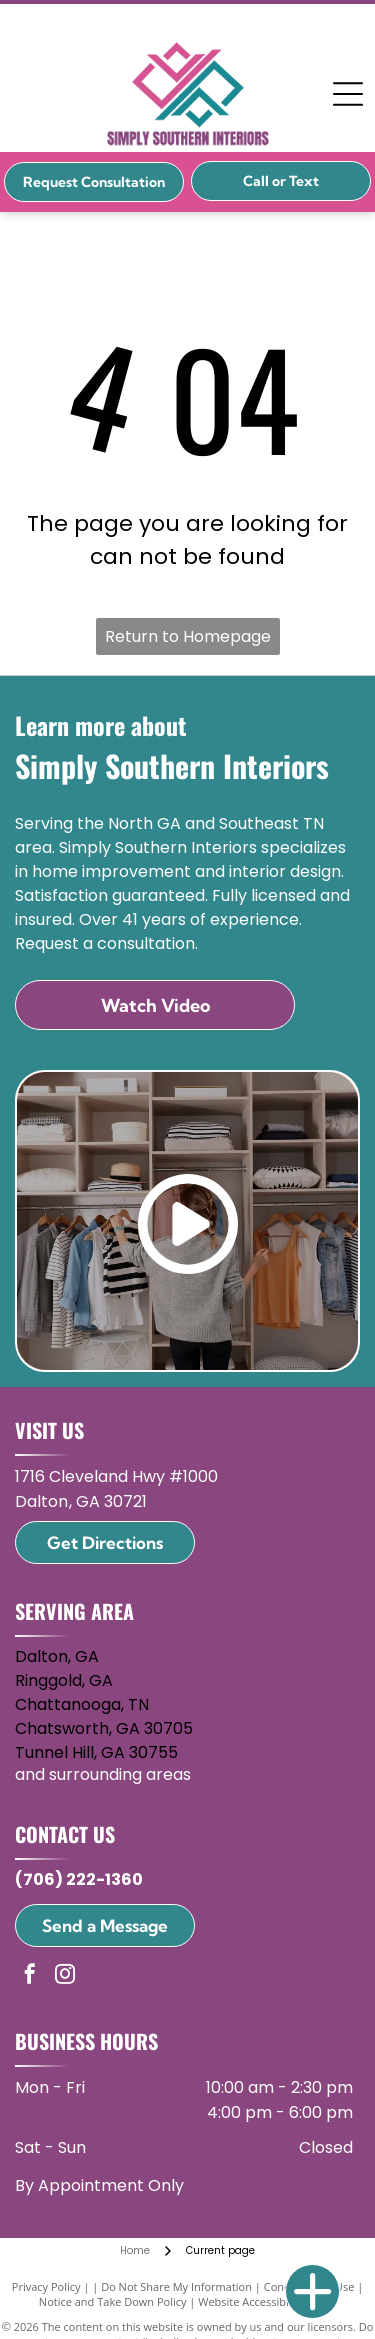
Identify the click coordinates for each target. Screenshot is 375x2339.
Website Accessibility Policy (267, 2301)
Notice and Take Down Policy (113, 2301)
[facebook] (30, 1976)
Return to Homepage (188, 636)
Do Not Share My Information (176, 2286)
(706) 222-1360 (79, 1879)
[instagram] (65, 1976)
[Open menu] (348, 94)
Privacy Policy (46, 2286)
